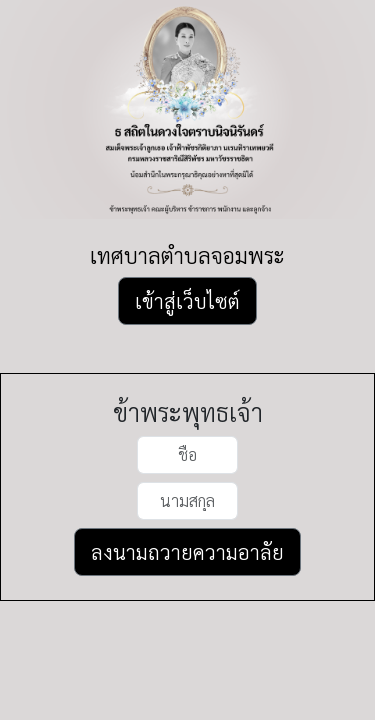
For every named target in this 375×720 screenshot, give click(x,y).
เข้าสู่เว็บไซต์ (187, 301)
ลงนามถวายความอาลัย (187, 552)
